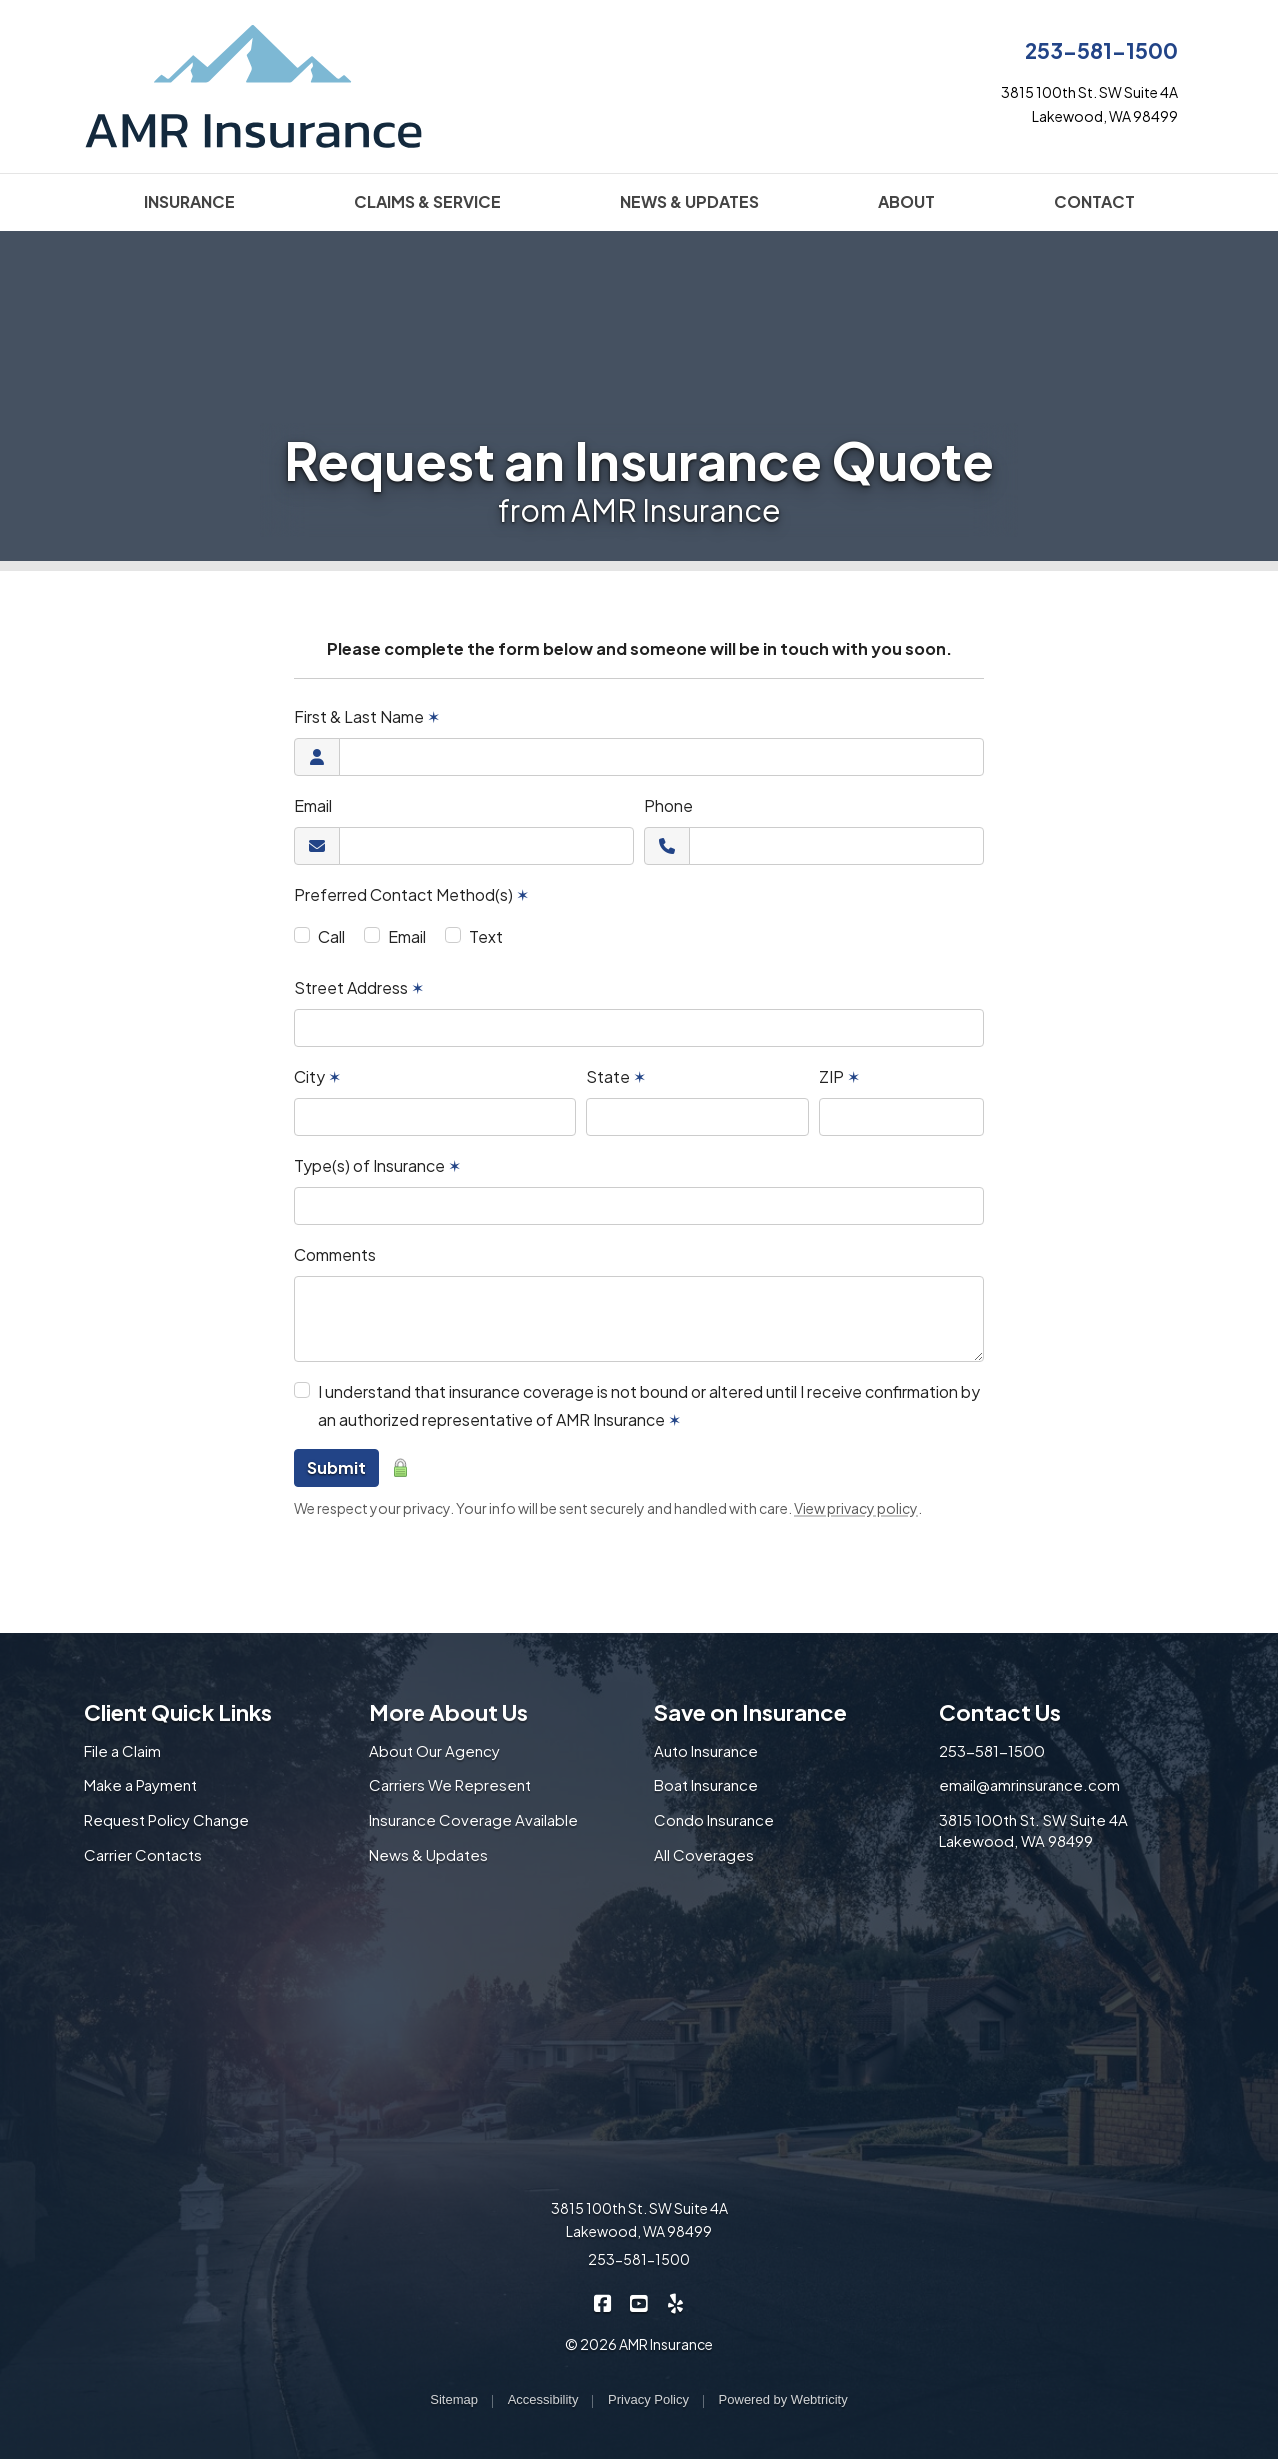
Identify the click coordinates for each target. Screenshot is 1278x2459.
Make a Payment (140, 1784)
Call (331, 936)
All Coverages (704, 1854)
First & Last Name (367, 716)
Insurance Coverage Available (473, 1819)
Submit (336, 1467)
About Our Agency (434, 1750)
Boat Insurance (706, 1784)
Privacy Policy (648, 2399)
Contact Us (1000, 1712)
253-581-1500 (1101, 50)
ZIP (839, 1076)
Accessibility (543, 2399)
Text (486, 936)
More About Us (448, 1712)
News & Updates (428, 1854)
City (317, 1076)
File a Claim (122, 1750)
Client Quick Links (178, 1712)
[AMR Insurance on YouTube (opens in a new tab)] (639, 2301)
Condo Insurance (714, 1819)
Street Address (359, 987)
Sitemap (454, 2399)
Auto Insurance (706, 1750)
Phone (668, 805)
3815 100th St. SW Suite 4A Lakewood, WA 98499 (1033, 1830)
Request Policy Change (166, 1819)
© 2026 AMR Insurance (639, 2344)
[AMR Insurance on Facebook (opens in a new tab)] (603, 2301)
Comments (335, 1254)
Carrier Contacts (143, 1854)
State (616, 1076)
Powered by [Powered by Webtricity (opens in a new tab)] (783, 2399)
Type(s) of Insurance (377, 1165)
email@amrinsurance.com (1029, 1784)
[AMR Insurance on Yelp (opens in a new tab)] (675, 2301)
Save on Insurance (750, 1712)
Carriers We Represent (450, 1784)
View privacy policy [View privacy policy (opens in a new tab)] (856, 1508)
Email (313, 805)
